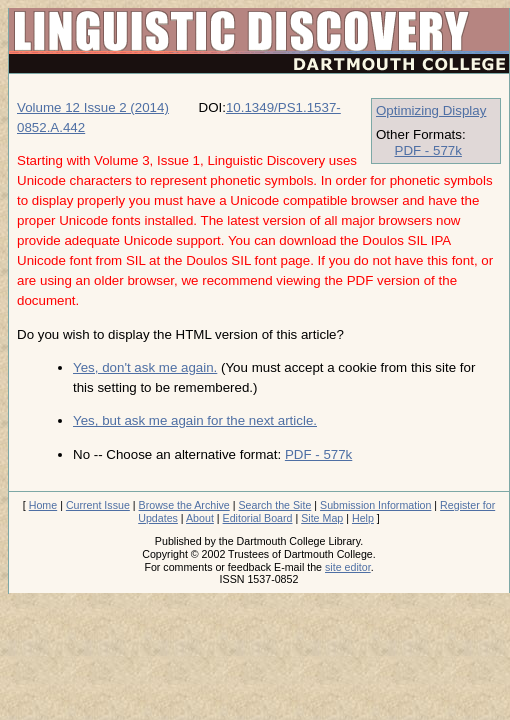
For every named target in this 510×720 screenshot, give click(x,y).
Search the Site (274, 505)
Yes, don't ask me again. (145, 367)
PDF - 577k (428, 150)
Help (363, 518)
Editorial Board (258, 518)
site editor (348, 567)
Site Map (322, 518)
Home (43, 505)
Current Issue (98, 505)
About (200, 518)
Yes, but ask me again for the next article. (195, 420)
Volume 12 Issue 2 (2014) (93, 107)
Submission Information (375, 505)
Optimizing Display (431, 110)
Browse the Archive (184, 505)
